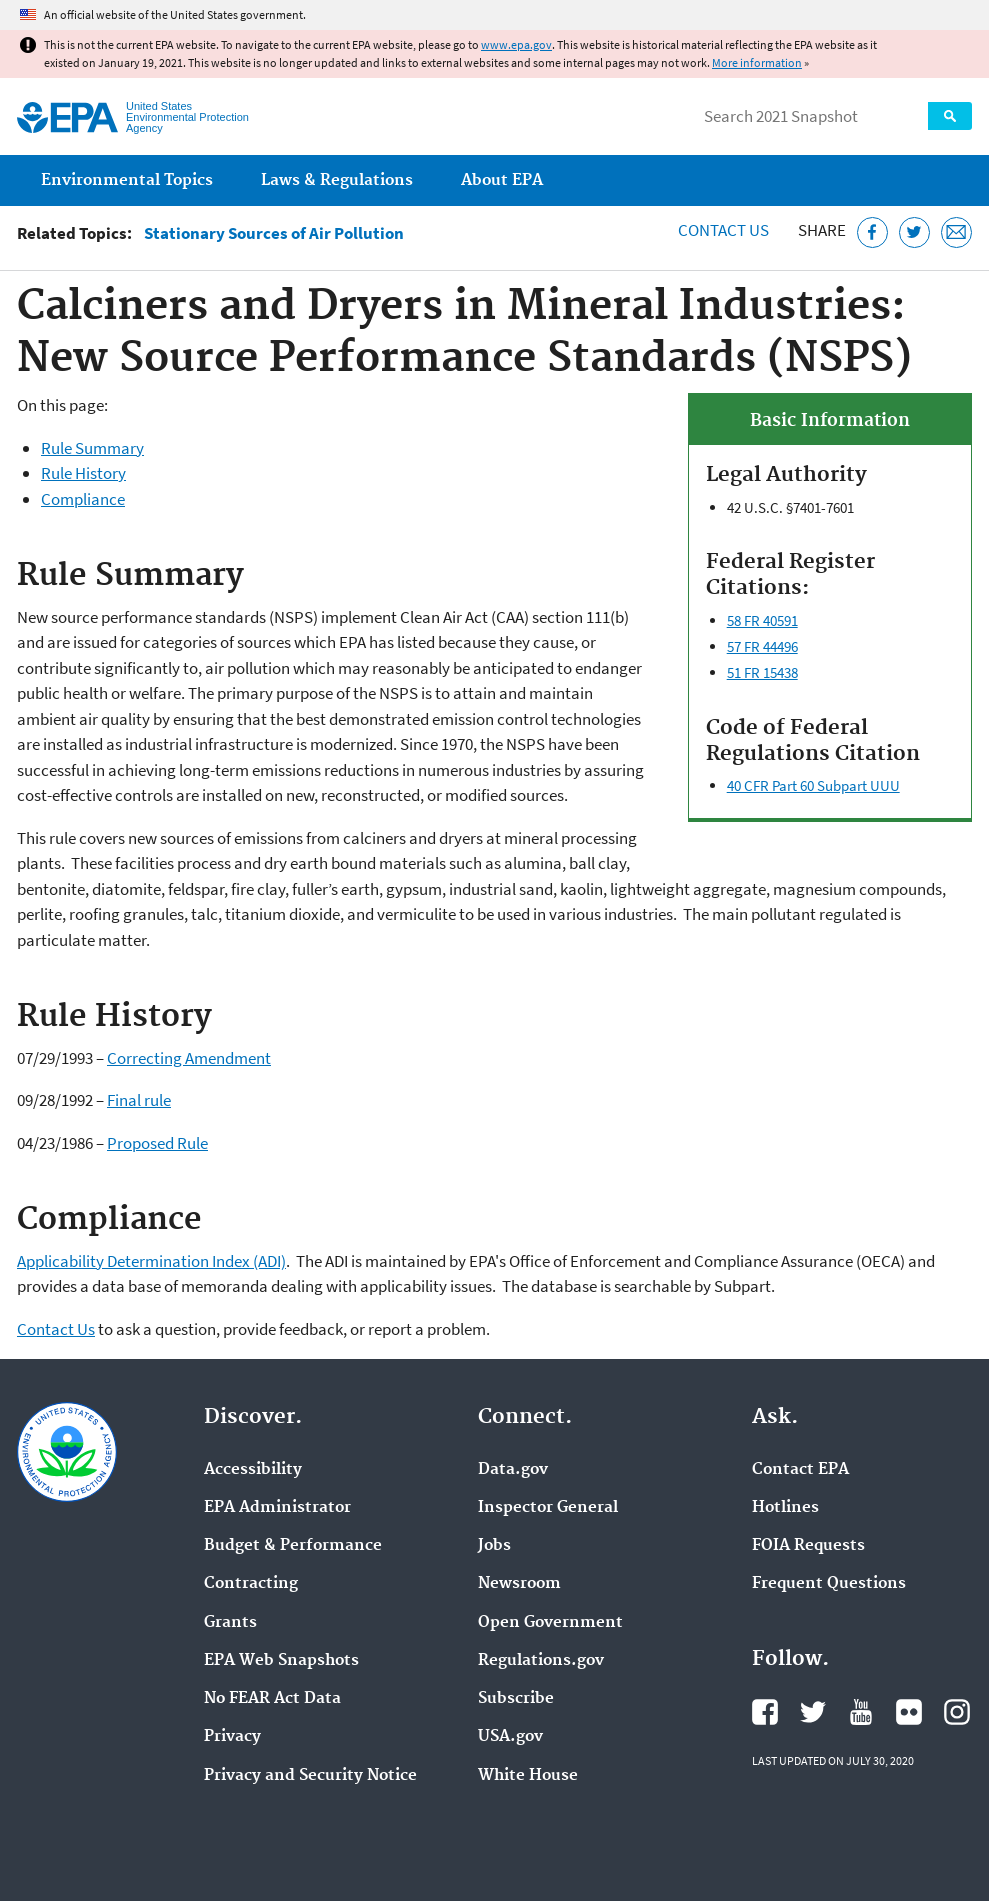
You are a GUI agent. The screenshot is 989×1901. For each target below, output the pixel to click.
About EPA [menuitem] (502, 180)
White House (528, 1776)
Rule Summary (92, 448)
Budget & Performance (293, 1546)
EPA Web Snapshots (281, 1661)
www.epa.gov (516, 44)
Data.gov (513, 1470)
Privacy (232, 1737)
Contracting (251, 1584)
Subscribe (516, 1699)
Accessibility (253, 1470)
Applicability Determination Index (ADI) (151, 1261)
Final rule (139, 1100)
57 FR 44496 (762, 646)
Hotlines (785, 1508)
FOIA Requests (808, 1546)
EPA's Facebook (765, 1712)
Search (950, 116)
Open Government (550, 1623)
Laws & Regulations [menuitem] (337, 180)
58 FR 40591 (762, 620)
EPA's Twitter (813, 1712)
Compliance (83, 499)
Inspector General (548, 1508)
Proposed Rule (157, 1143)
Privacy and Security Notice (310, 1776)
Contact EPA (800, 1470)
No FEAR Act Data (272, 1699)
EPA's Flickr (909, 1712)
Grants (230, 1623)
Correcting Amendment (189, 1058)
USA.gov (510, 1737)
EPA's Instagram (957, 1712)
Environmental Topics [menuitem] (127, 180)
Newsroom (519, 1584)
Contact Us (723, 230)
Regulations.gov (541, 1661)
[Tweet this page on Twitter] (914, 232)
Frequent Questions (829, 1584)
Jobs (494, 1546)
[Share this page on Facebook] (872, 232)
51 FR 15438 (762, 672)
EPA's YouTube (861, 1712)
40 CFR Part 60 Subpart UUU (813, 785)
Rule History (83, 473)
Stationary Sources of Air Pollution (274, 233)
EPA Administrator (277, 1508)
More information (757, 62)
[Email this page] (956, 232)
